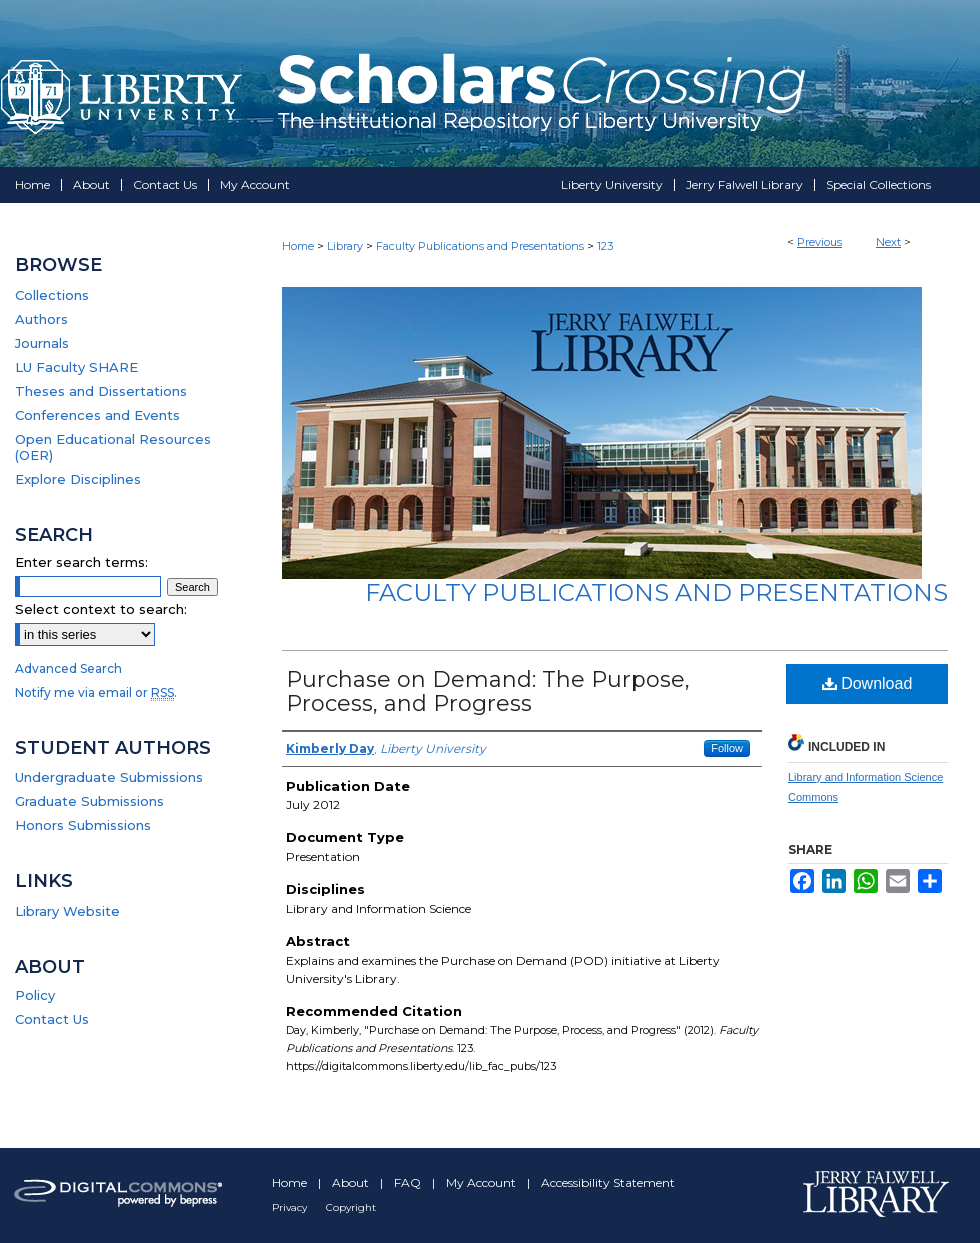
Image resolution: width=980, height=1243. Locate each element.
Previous (819, 242)
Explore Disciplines (78, 479)
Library (345, 246)
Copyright (351, 1207)
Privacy (291, 1207)
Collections (52, 295)
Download (867, 683)
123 (605, 246)
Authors (41, 319)
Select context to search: (101, 609)
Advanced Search (68, 668)
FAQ (409, 1182)
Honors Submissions (83, 825)
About (352, 1182)
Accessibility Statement (608, 1182)
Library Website (67, 911)
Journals (42, 343)
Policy (35, 995)
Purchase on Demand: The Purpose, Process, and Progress (488, 691)
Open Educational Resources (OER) (113, 447)
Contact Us (52, 1019)
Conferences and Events (97, 415)
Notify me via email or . (96, 692)
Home (298, 246)
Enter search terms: (81, 562)
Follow (727, 748)
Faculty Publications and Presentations (480, 246)
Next (888, 242)
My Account (482, 1182)
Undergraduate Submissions (109, 777)
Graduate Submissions (89, 801)
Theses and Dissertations (101, 391)
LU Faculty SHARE (76, 367)
